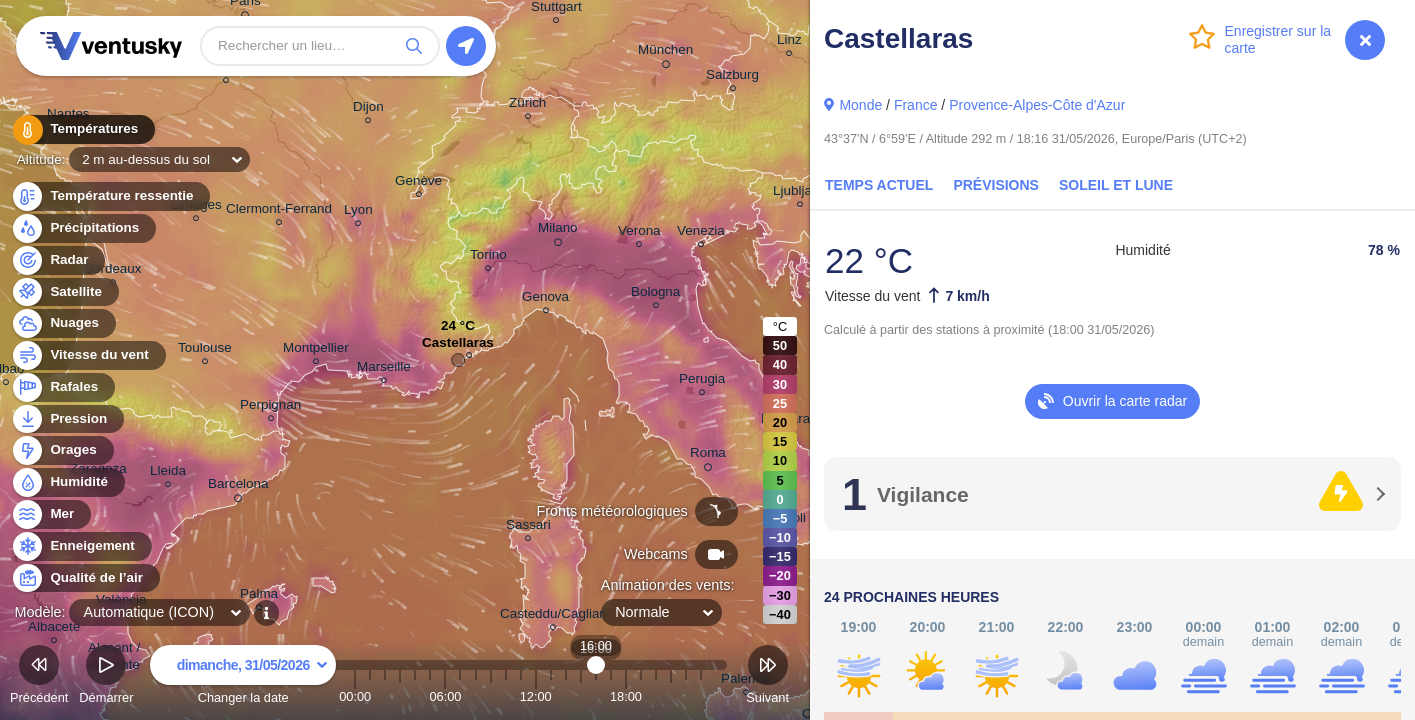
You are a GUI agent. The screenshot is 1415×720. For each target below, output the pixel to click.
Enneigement (81, 546)
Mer (50, 514)
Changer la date (243, 677)
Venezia (701, 233)
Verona (639, 233)
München (665, 53)
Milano (558, 231)
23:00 (701, 696)
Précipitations (83, 228)
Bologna (655, 294)
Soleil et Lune (1116, 185)
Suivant (767, 677)
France (916, 105)
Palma (259, 596)
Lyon (358, 212)
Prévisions (996, 185)
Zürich (527, 105)
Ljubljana (800, 193)
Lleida (168, 473)
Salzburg (732, 77)
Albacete (54, 629)
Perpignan (270, 407)
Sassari (528, 527)
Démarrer (106, 677)
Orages (62, 450)
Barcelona (238, 487)
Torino (488, 257)
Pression (67, 419)
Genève (418, 183)
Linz (789, 42)
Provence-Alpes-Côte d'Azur (1037, 105)
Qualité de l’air (85, 578)
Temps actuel (879, 185)
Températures (82, 129)
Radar (58, 260)
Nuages (63, 323)
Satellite (64, 292)
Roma (708, 456)
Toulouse (205, 350)
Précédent (39, 677)
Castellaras (458, 347)
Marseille (384, 369)
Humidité (67, 482)
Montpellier (316, 350)
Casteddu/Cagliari (553, 616)
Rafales (62, 387)
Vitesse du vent (88, 355)
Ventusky (108, 46)
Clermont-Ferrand (279, 211)
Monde (860, 105)
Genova (545, 299)
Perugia (702, 381)
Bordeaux (113, 271)
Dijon (368, 109)
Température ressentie (110, 196)
